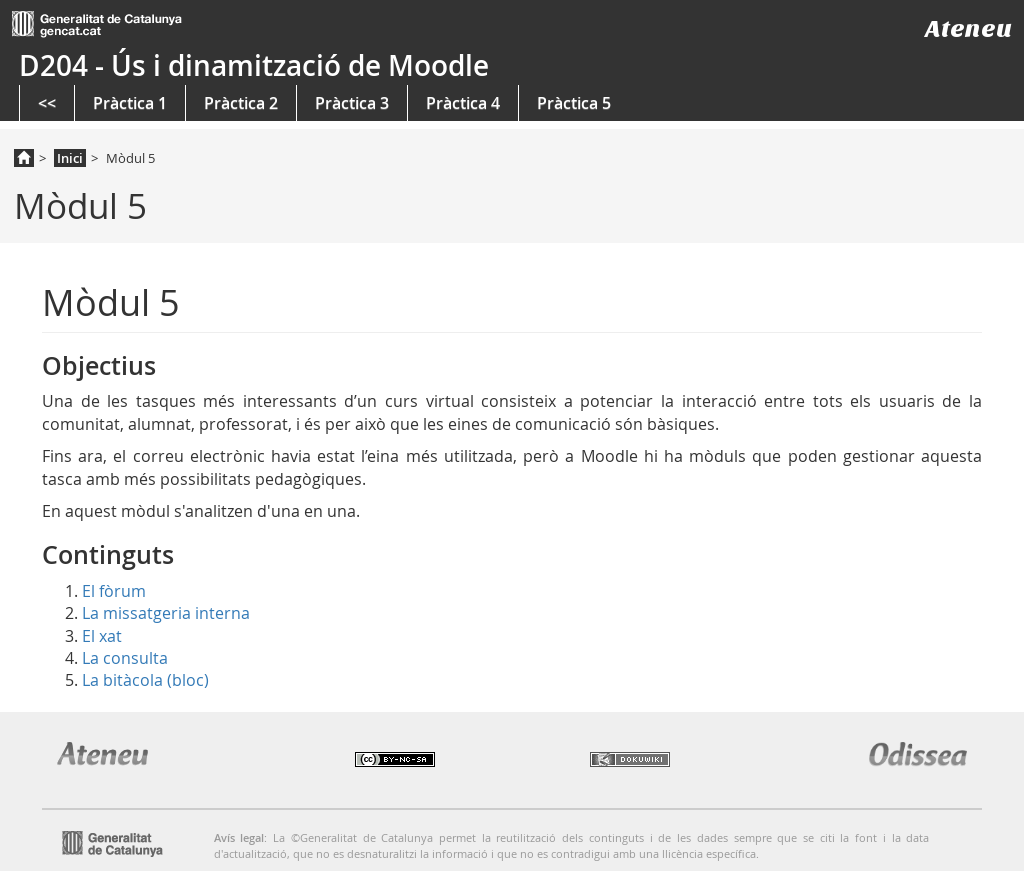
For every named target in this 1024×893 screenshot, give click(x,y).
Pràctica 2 (241, 103)
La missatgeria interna (166, 613)
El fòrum (114, 591)
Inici (70, 158)
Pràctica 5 (574, 103)
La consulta (125, 658)
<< (47, 103)
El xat (102, 636)
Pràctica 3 (352, 103)
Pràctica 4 (463, 103)
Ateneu (968, 28)
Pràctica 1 (130, 103)
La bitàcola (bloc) (145, 680)
